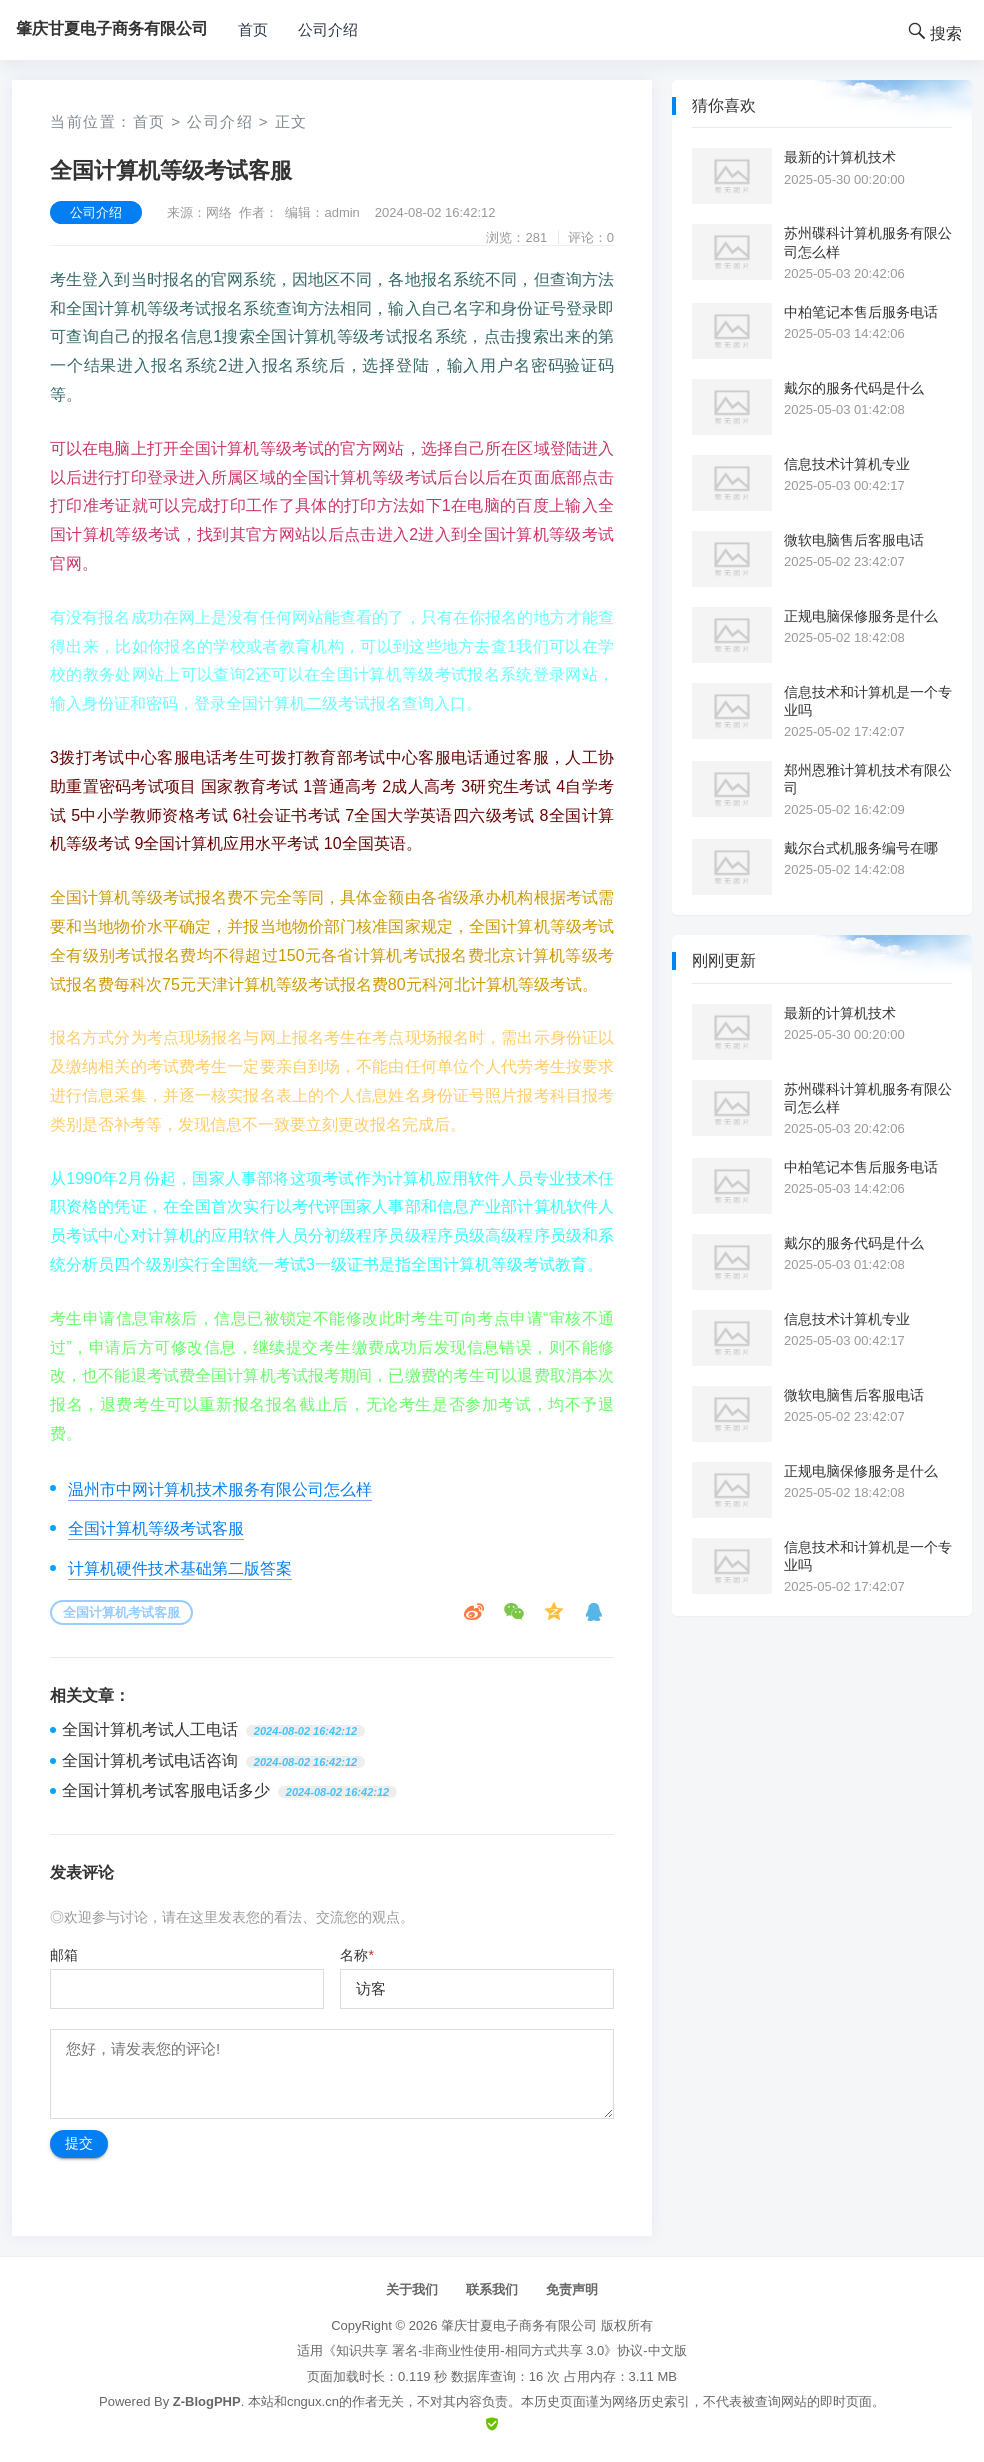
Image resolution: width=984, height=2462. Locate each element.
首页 (253, 29)
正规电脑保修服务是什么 (861, 616)
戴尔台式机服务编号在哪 (861, 848)
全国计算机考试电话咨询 (150, 1760)
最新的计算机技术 (840, 157)
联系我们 (492, 2289)
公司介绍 (328, 29)
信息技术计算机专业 (847, 464)
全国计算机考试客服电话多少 (166, 1790)
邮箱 (64, 1955)
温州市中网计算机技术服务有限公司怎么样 (220, 1489)
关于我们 (412, 2289)
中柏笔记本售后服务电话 (861, 312)
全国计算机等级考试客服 (156, 1528)
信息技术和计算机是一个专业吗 (868, 701)
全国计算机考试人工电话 (150, 1729)
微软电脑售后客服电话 (854, 540)
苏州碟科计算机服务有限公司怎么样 (868, 242)
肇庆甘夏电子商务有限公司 (519, 2325)
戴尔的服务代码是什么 (854, 388)
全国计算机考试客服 (121, 1612)
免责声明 (572, 2289)
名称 (356, 1955)
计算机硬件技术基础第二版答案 (180, 1568)
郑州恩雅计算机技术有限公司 (868, 779)
